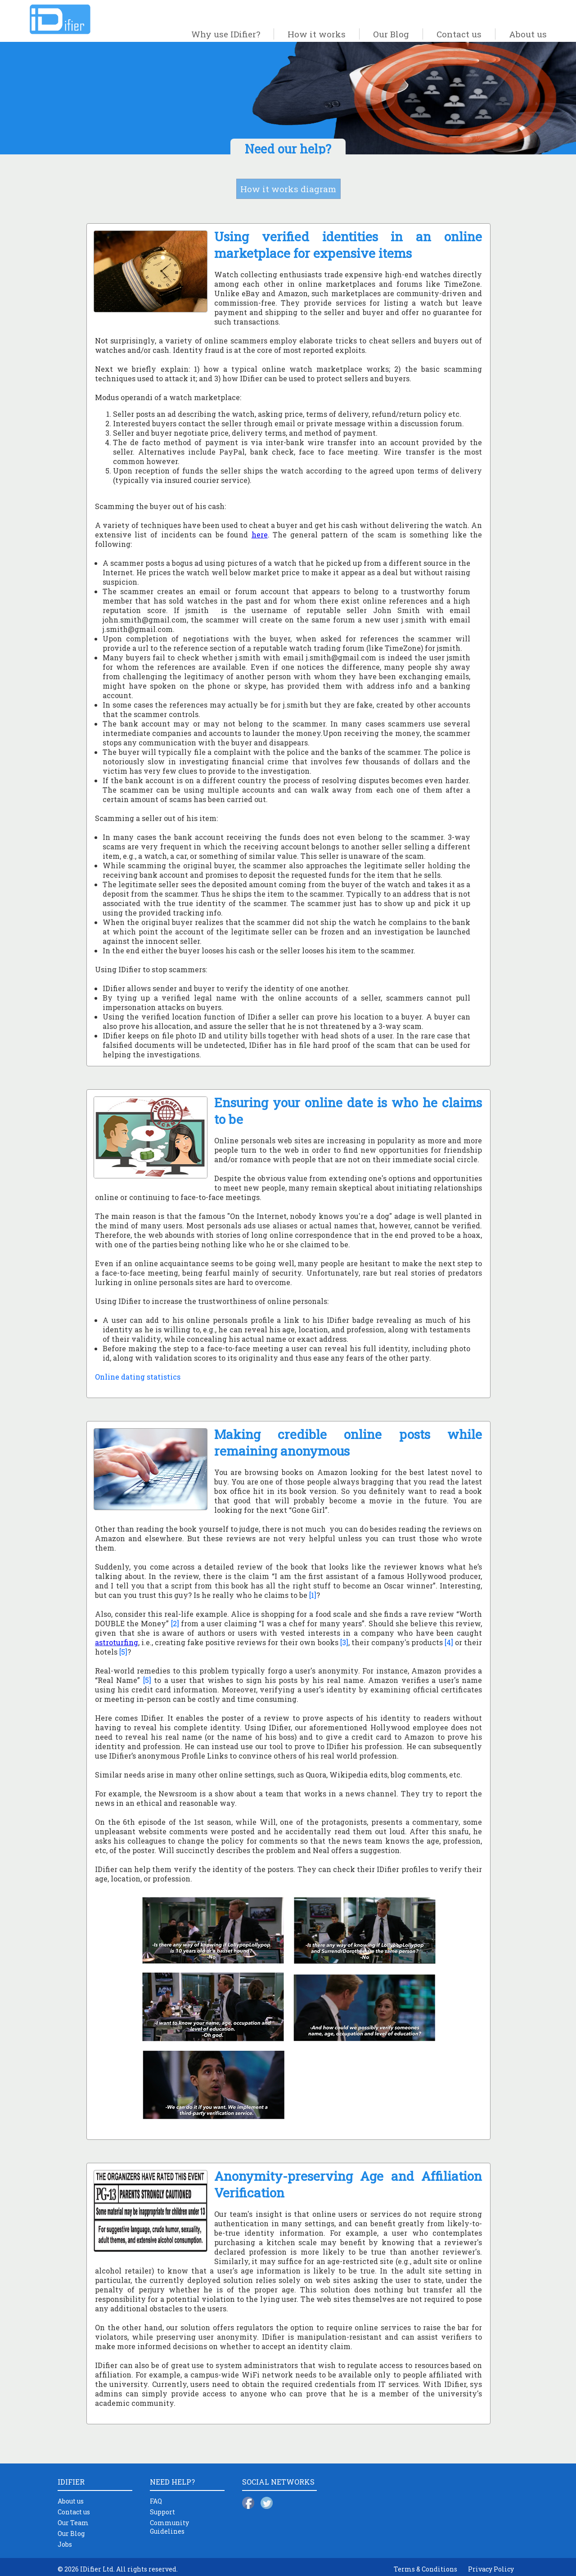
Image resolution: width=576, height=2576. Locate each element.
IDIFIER (71, 2481)
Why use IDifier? (225, 34)
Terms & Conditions (425, 2569)
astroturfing (116, 1642)
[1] (312, 1595)
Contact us (459, 34)
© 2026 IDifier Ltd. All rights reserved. (118, 2569)
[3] (344, 1642)
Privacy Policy (491, 2569)
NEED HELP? (172, 2481)
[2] (175, 1623)
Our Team (73, 2522)
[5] (123, 1651)
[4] (449, 1642)
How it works (317, 34)
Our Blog (391, 34)
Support (162, 2512)
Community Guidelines (169, 2526)
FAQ (156, 2501)
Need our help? (288, 149)
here (260, 534)
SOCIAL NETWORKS (278, 2481)
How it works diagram (288, 188)
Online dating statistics (137, 1376)
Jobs (65, 2544)
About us (528, 34)
